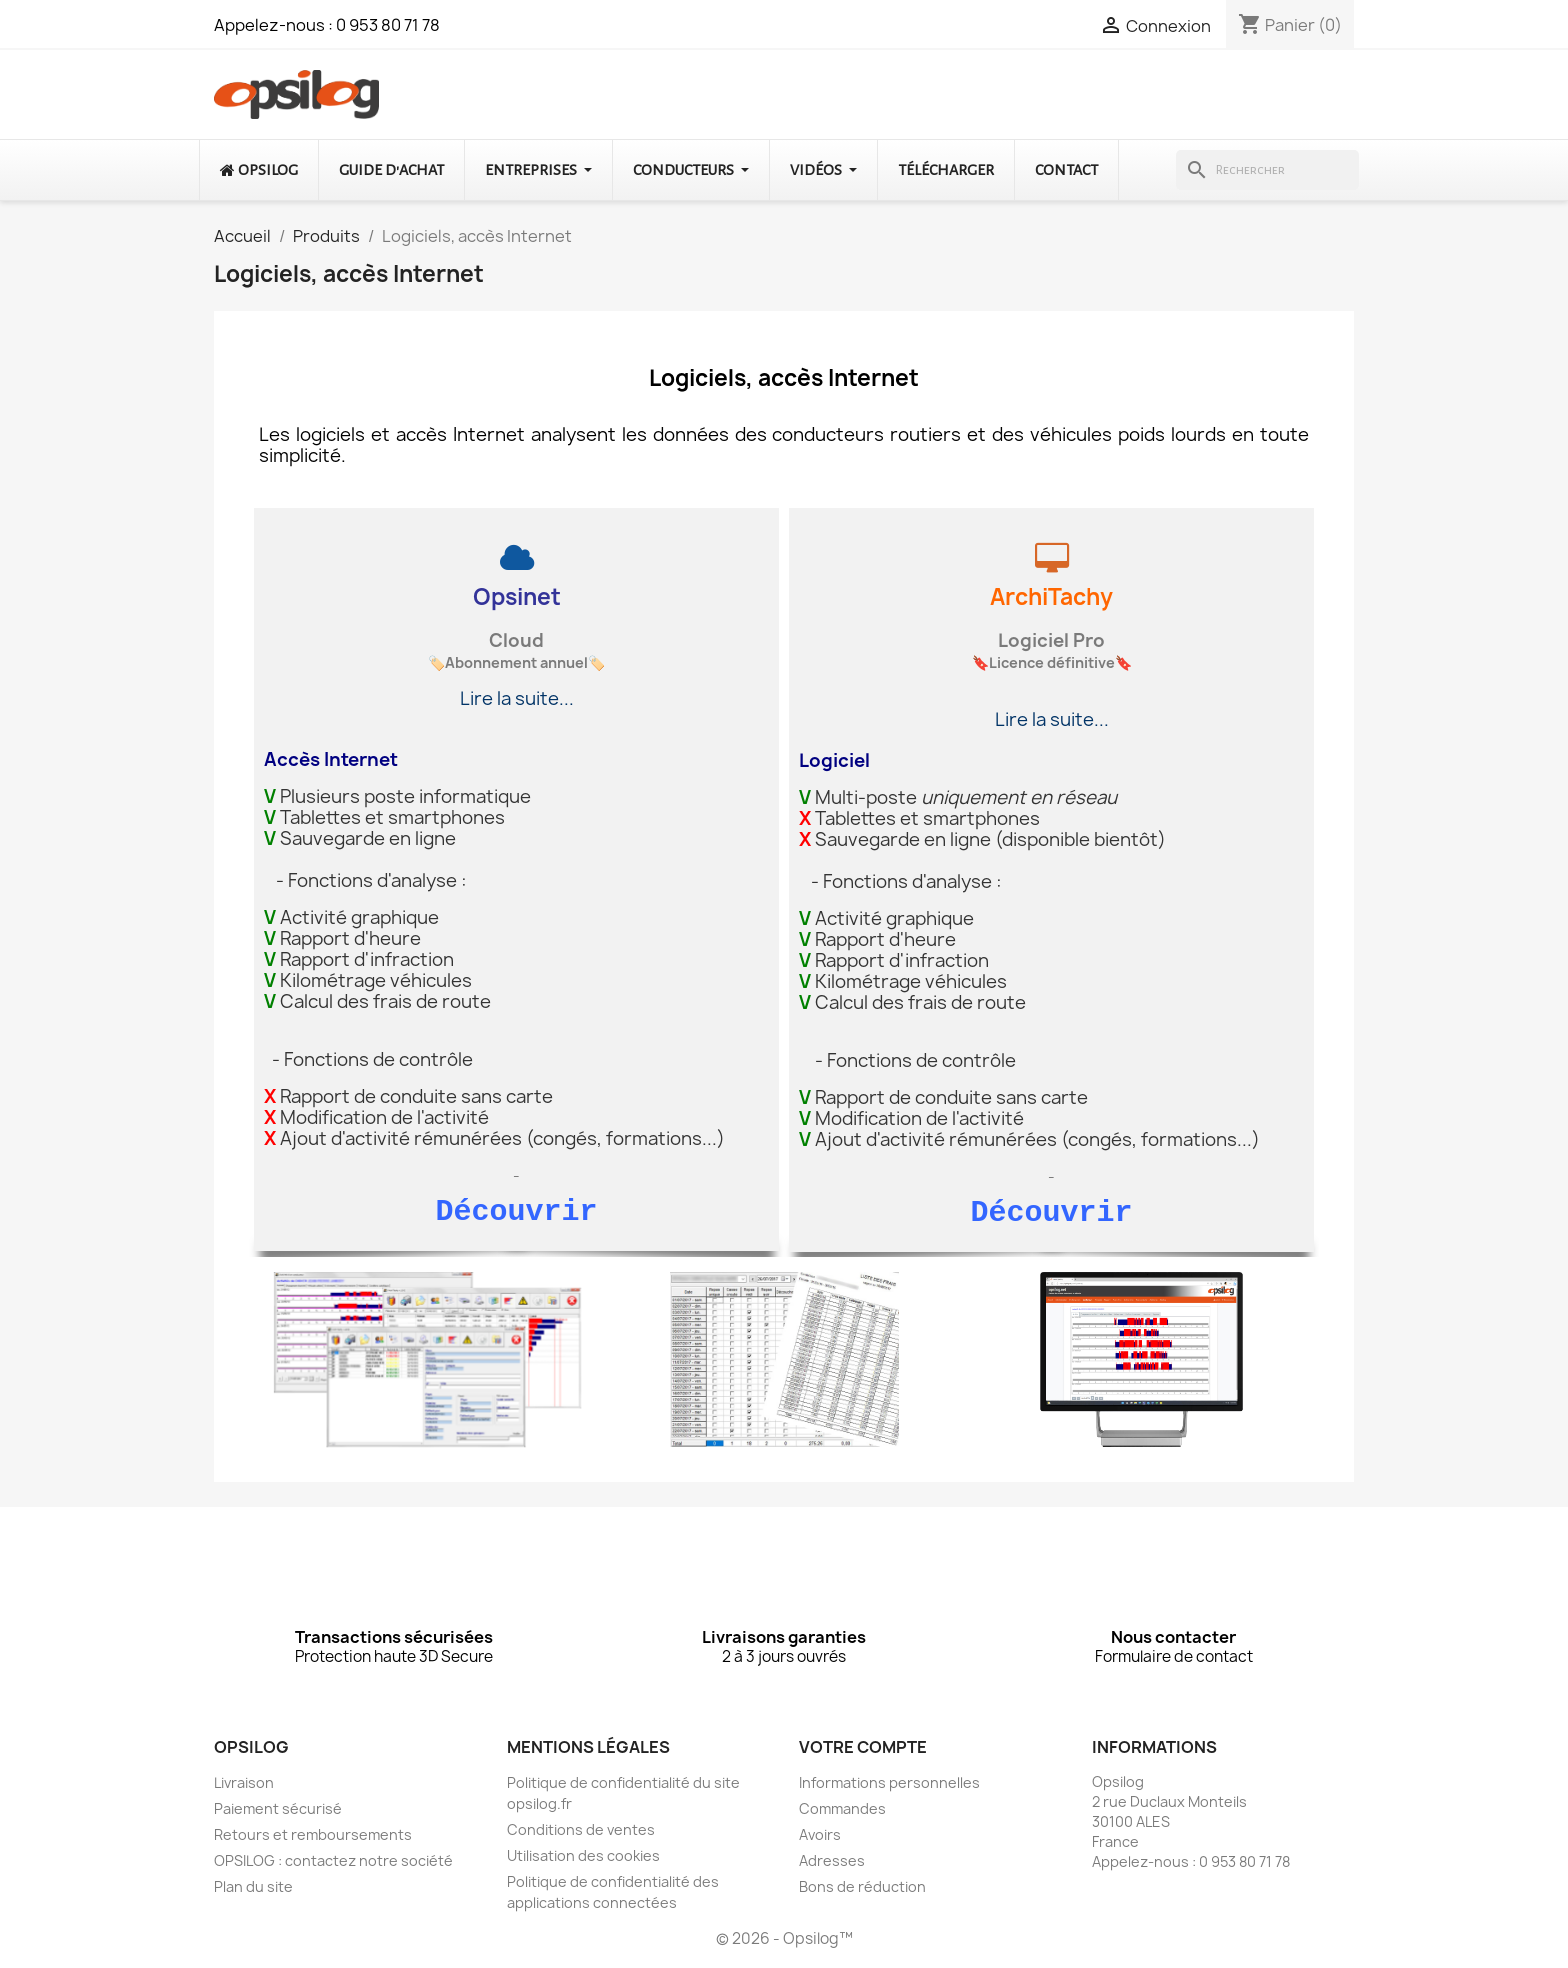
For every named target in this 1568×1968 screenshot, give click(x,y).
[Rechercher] (1267, 170)
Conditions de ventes (581, 1832)
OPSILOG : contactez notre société (333, 1863)
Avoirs (820, 1837)
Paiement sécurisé (278, 1811)
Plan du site (253, 1889)
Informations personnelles (889, 1785)
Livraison (244, 1785)
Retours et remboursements (313, 1837)
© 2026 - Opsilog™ (784, 1941)
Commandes (842, 1811)
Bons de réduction (862, 1889)
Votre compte (863, 1750)
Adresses (832, 1863)
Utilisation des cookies (583, 1858)
